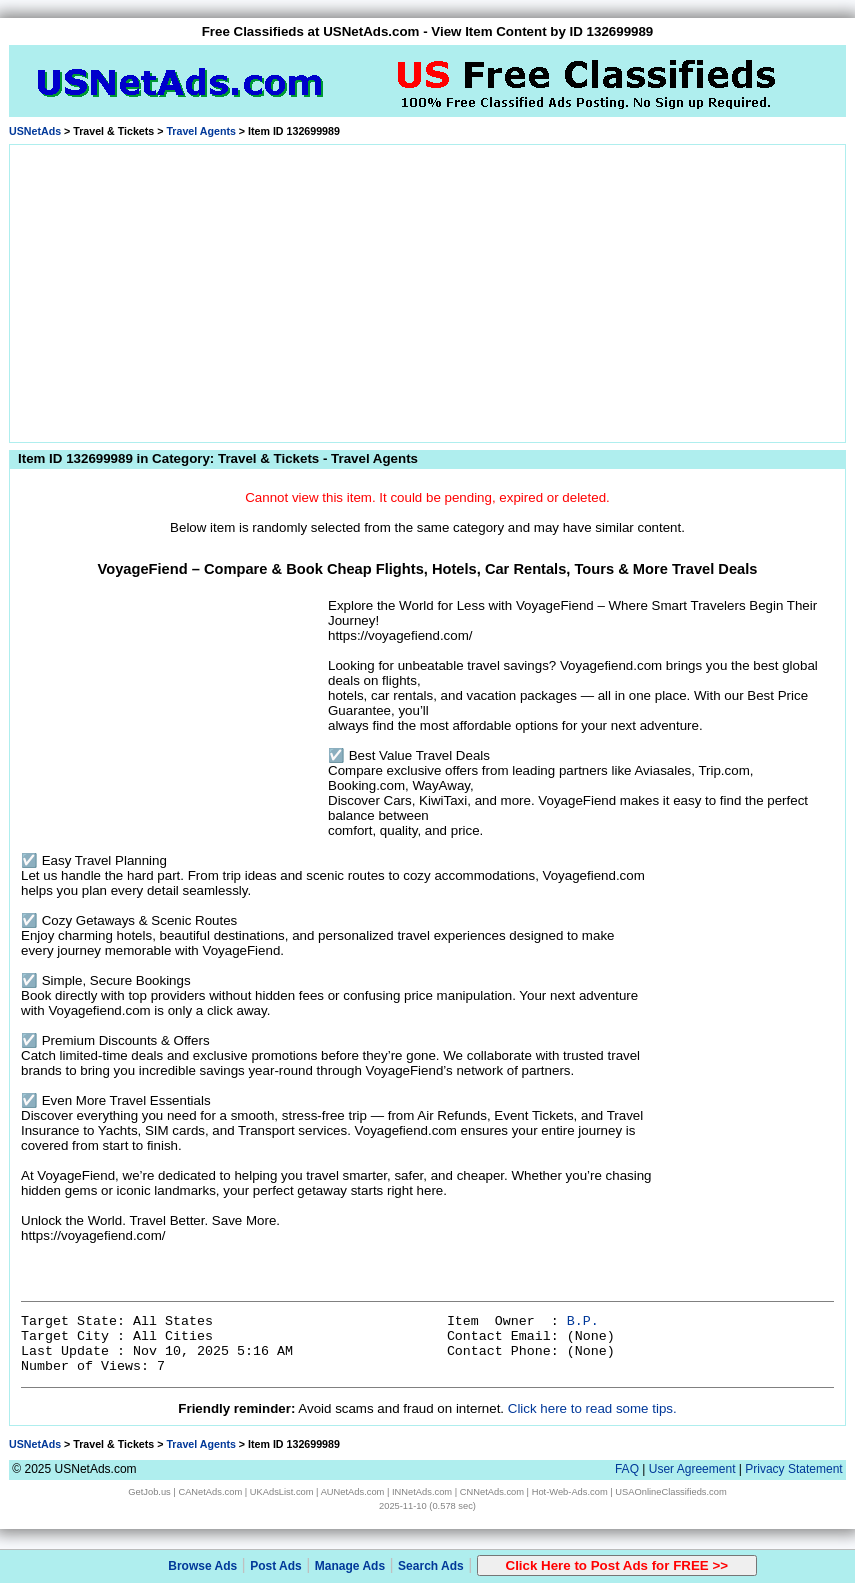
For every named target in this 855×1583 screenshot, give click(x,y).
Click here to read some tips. (592, 1408)
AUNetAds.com (353, 1492)
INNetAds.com (422, 1492)
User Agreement (692, 1469)
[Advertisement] (427, 290)
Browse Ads (202, 1566)
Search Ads (431, 1566)
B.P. (583, 1321)
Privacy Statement (793, 1469)
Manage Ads (350, 1566)
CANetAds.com (210, 1492)
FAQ (627, 1469)
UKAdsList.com (282, 1492)
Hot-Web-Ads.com (570, 1492)
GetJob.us (149, 1492)
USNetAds (35, 131)
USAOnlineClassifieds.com (670, 1492)
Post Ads (276, 1566)
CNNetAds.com (492, 1492)
